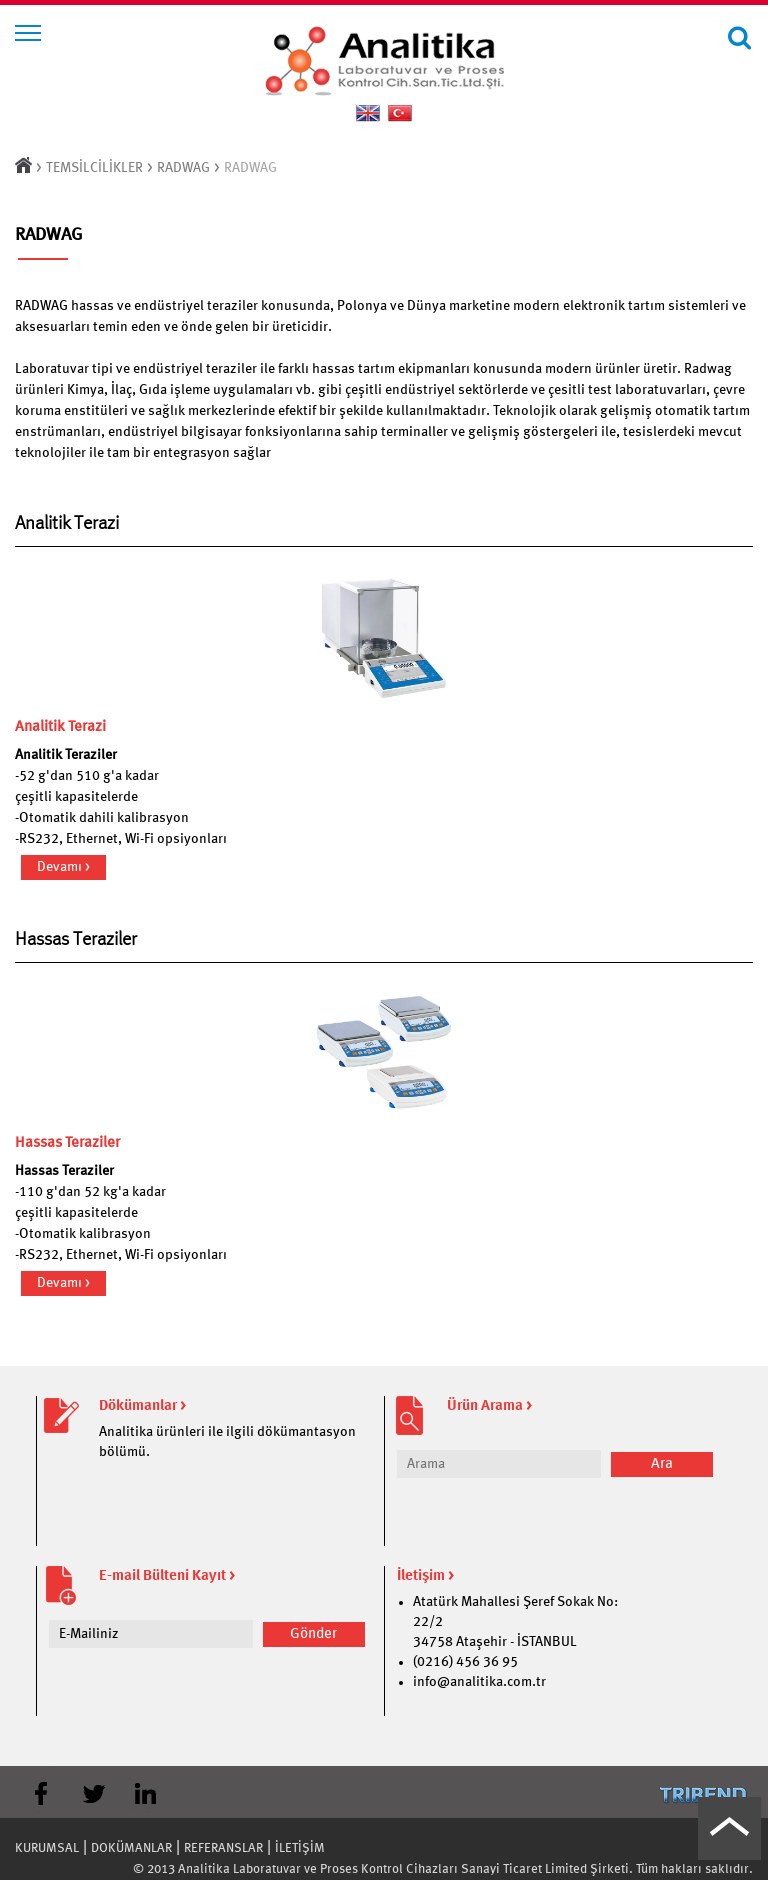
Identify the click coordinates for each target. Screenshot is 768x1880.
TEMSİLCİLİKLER (94, 168)
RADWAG (183, 168)
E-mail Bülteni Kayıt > (167, 1576)
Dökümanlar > (142, 1406)
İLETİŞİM (300, 1848)
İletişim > (425, 1576)
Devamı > (63, 867)
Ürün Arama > (489, 1406)
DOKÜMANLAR (131, 1848)
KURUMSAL (47, 1848)
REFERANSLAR (223, 1848)
